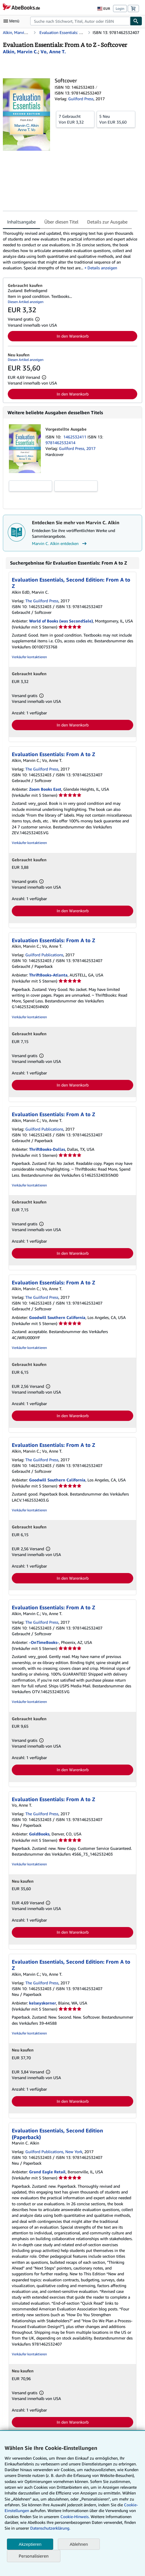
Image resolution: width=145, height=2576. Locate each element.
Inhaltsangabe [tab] (21, 222)
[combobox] (80, 21)
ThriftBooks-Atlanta (48, 974)
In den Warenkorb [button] (73, 336)
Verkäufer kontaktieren (29, 657)
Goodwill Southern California (57, 1317)
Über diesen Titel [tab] (61, 222)
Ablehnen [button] (79, 2544)
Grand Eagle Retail (47, 2171)
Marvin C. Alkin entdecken (60, 543)
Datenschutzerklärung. (50, 2528)
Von (75, 118)
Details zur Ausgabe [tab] (107, 222)
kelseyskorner (42, 2002)
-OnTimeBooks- (44, 1642)
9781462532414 (60, 442)
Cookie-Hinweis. (74, 2516)
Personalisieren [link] (34, 2555)
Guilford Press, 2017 (77, 448)
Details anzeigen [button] (102, 267)
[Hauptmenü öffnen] (12, 21)
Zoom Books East (45, 789)
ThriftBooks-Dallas (47, 1149)
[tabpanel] (70, 250)
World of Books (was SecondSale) (61, 620)
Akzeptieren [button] (30, 2544)
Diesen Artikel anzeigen (25, 302)
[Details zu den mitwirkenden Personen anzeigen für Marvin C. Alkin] (20, 51)
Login (120, 8)
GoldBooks (39, 1833)
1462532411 (75, 436)
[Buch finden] (136, 21)
